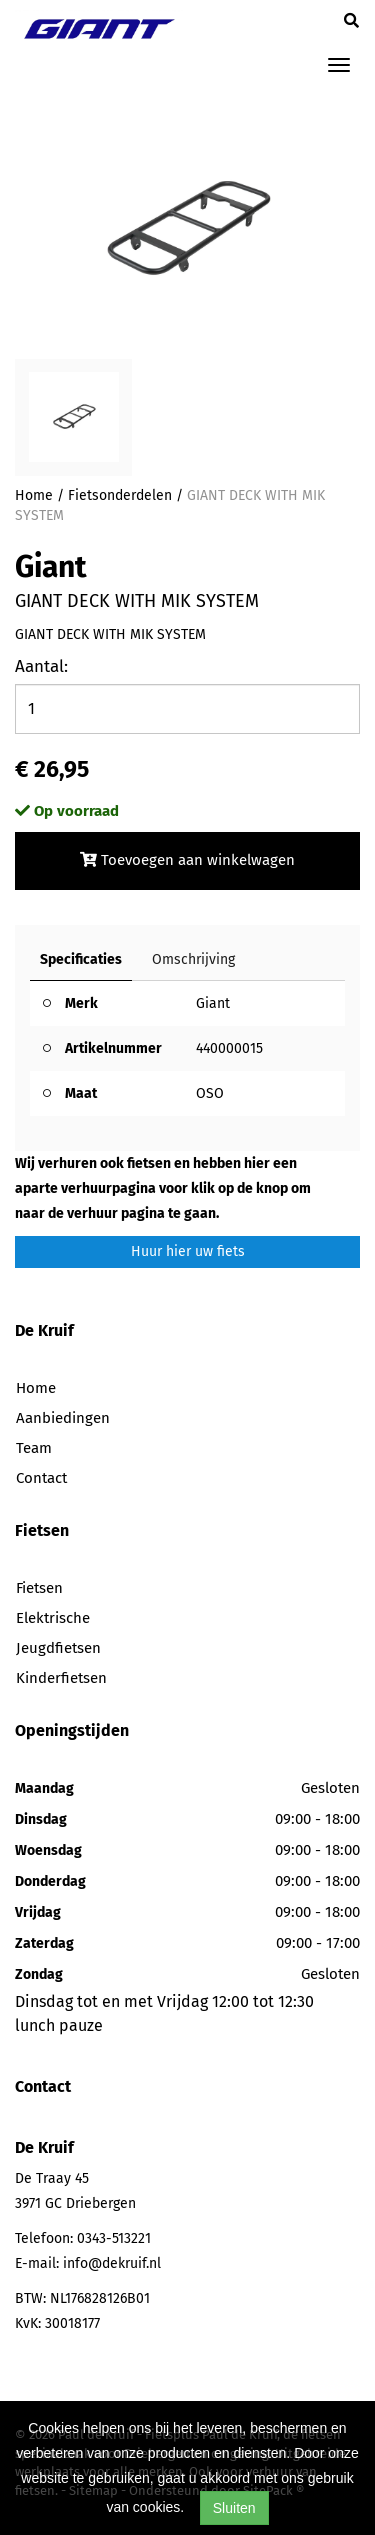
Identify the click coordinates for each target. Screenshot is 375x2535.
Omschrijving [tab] (193, 959)
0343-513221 (114, 2238)
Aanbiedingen (63, 1418)
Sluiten (234, 2508)
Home (34, 495)
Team (34, 1448)
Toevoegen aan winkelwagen (187, 860)
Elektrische (53, 1618)
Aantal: (41, 666)
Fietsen (39, 1588)
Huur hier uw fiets (188, 1251)
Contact (41, 1478)
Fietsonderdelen (120, 495)
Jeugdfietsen (58, 1648)
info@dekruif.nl (112, 2263)
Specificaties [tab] (81, 959)
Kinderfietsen (61, 1678)
